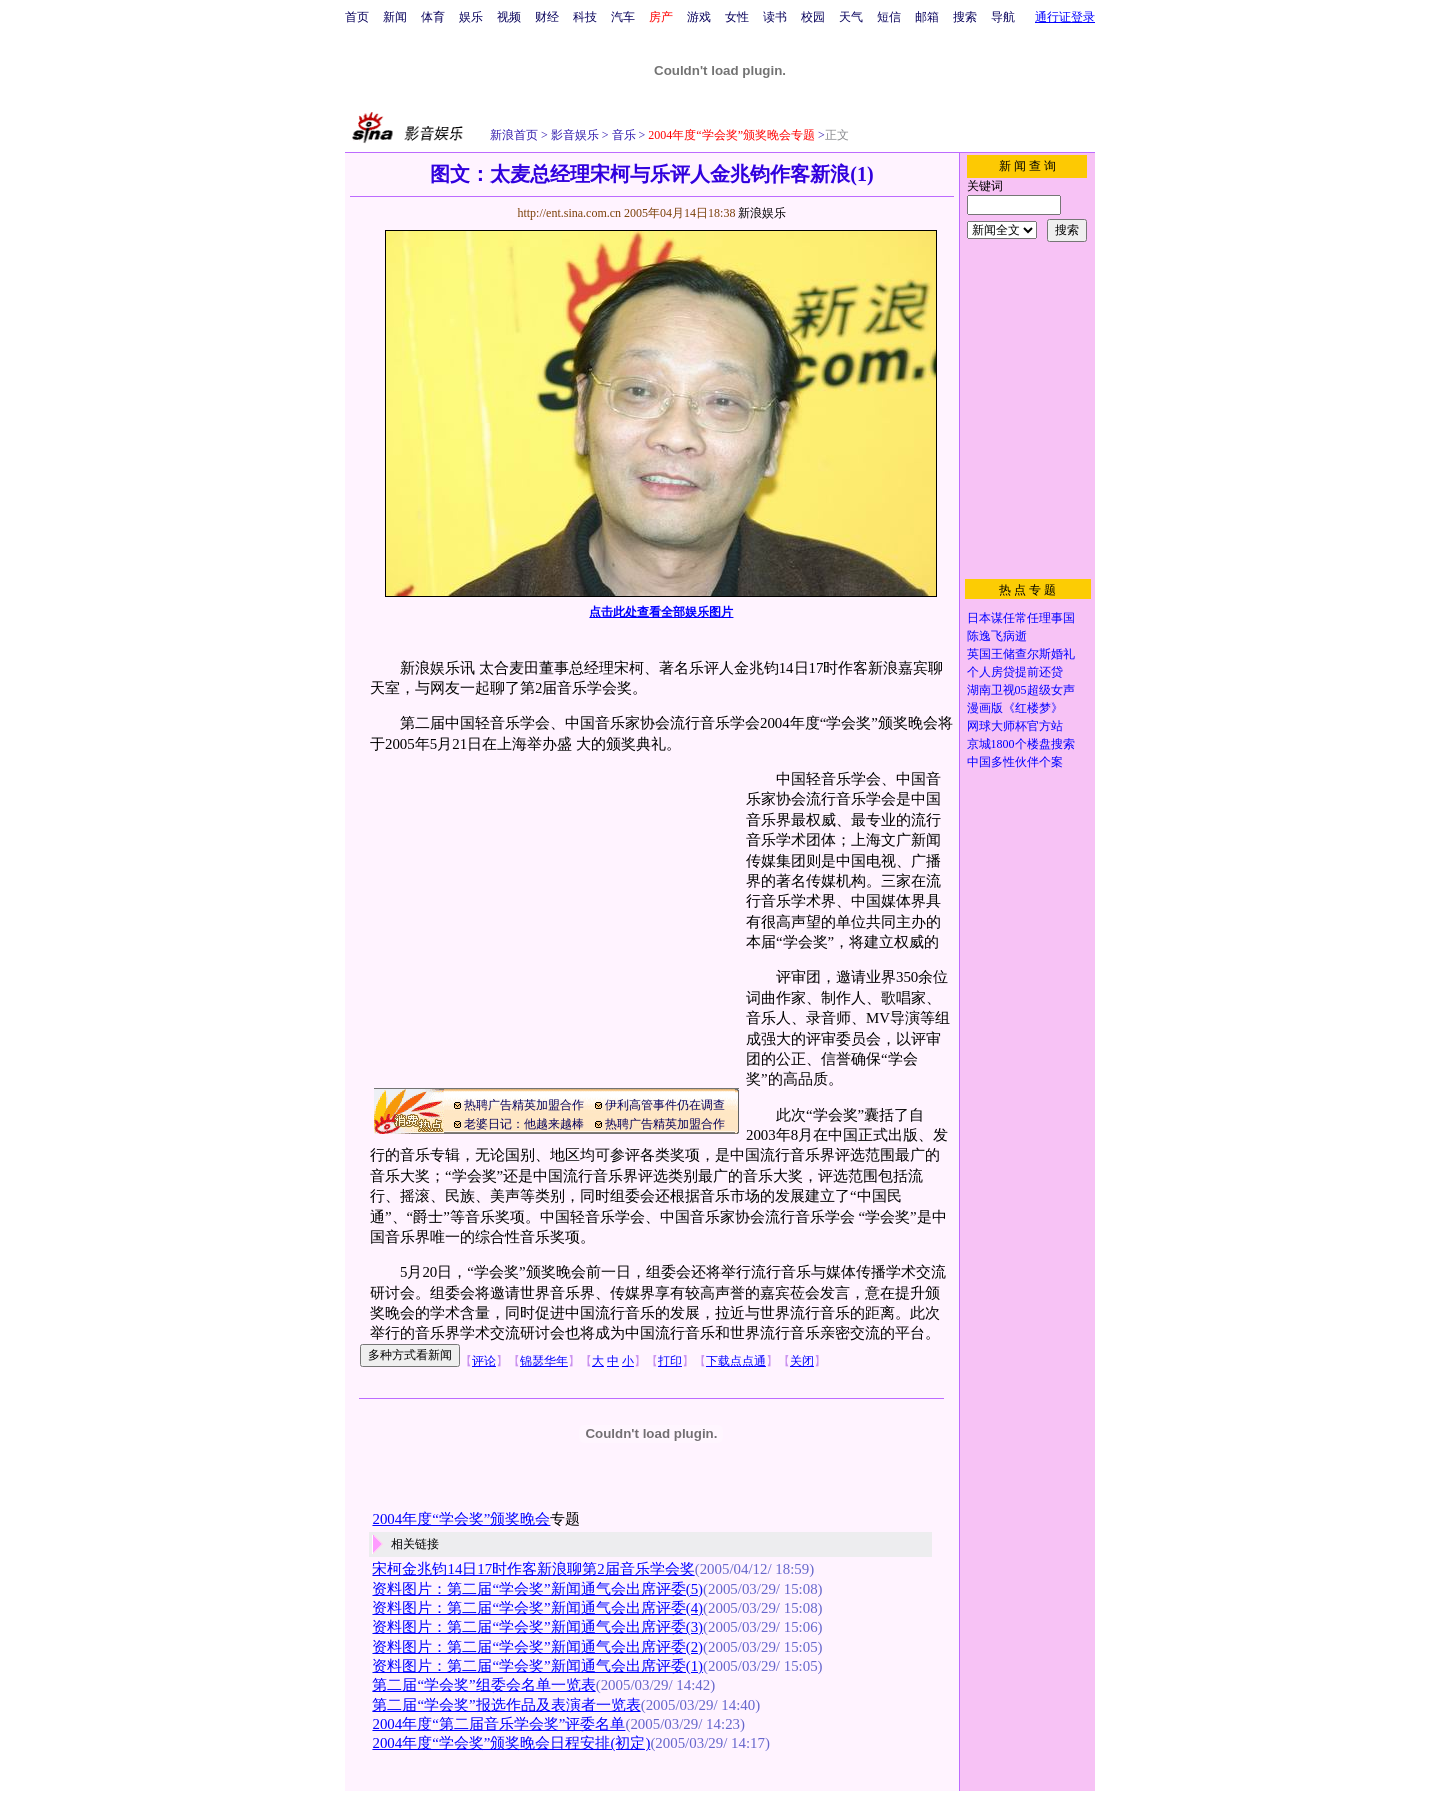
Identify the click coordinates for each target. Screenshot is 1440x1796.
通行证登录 (1065, 17)
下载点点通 (736, 1361)
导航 (1003, 17)
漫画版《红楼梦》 (1015, 708)
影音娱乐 (575, 135)
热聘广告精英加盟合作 (524, 1105)
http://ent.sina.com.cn (570, 213)
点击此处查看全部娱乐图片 (661, 612)
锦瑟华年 (544, 1361)
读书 (775, 17)
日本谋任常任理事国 (1021, 618)
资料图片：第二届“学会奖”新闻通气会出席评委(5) (537, 1589)
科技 (585, 17)
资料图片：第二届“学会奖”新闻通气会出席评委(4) (537, 1608)
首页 (357, 17)
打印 (670, 1361)
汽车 (623, 17)
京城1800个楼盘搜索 (1021, 744)
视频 (509, 17)
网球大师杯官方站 (1015, 726)
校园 (813, 17)
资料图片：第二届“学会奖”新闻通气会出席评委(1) (537, 1666)
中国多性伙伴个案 (1015, 762)
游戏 (699, 17)
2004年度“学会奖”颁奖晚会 (461, 1519)
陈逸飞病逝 (997, 636)
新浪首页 (514, 135)
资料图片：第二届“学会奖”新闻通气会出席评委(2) (537, 1647)
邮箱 (927, 17)
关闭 (802, 1361)
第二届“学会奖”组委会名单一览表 (483, 1685)
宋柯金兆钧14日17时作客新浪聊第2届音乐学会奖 (533, 1569)
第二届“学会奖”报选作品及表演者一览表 (506, 1705)
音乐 (622, 135)
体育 (433, 17)
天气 (851, 17)
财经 (547, 17)
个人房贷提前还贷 (1015, 672)
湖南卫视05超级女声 (1021, 690)
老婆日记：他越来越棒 (524, 1124)
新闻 (395, 17)
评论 (484, 1361)
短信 (889, 17)
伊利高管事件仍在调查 (665, 1105)
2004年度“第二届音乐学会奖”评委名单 (498, 1724)
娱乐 (471, 17)
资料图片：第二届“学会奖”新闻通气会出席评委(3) (537, 1627)
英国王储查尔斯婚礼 (1021, 654)
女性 (737, 17)
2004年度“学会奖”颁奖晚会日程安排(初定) (511, 1743)
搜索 (965, 17)
